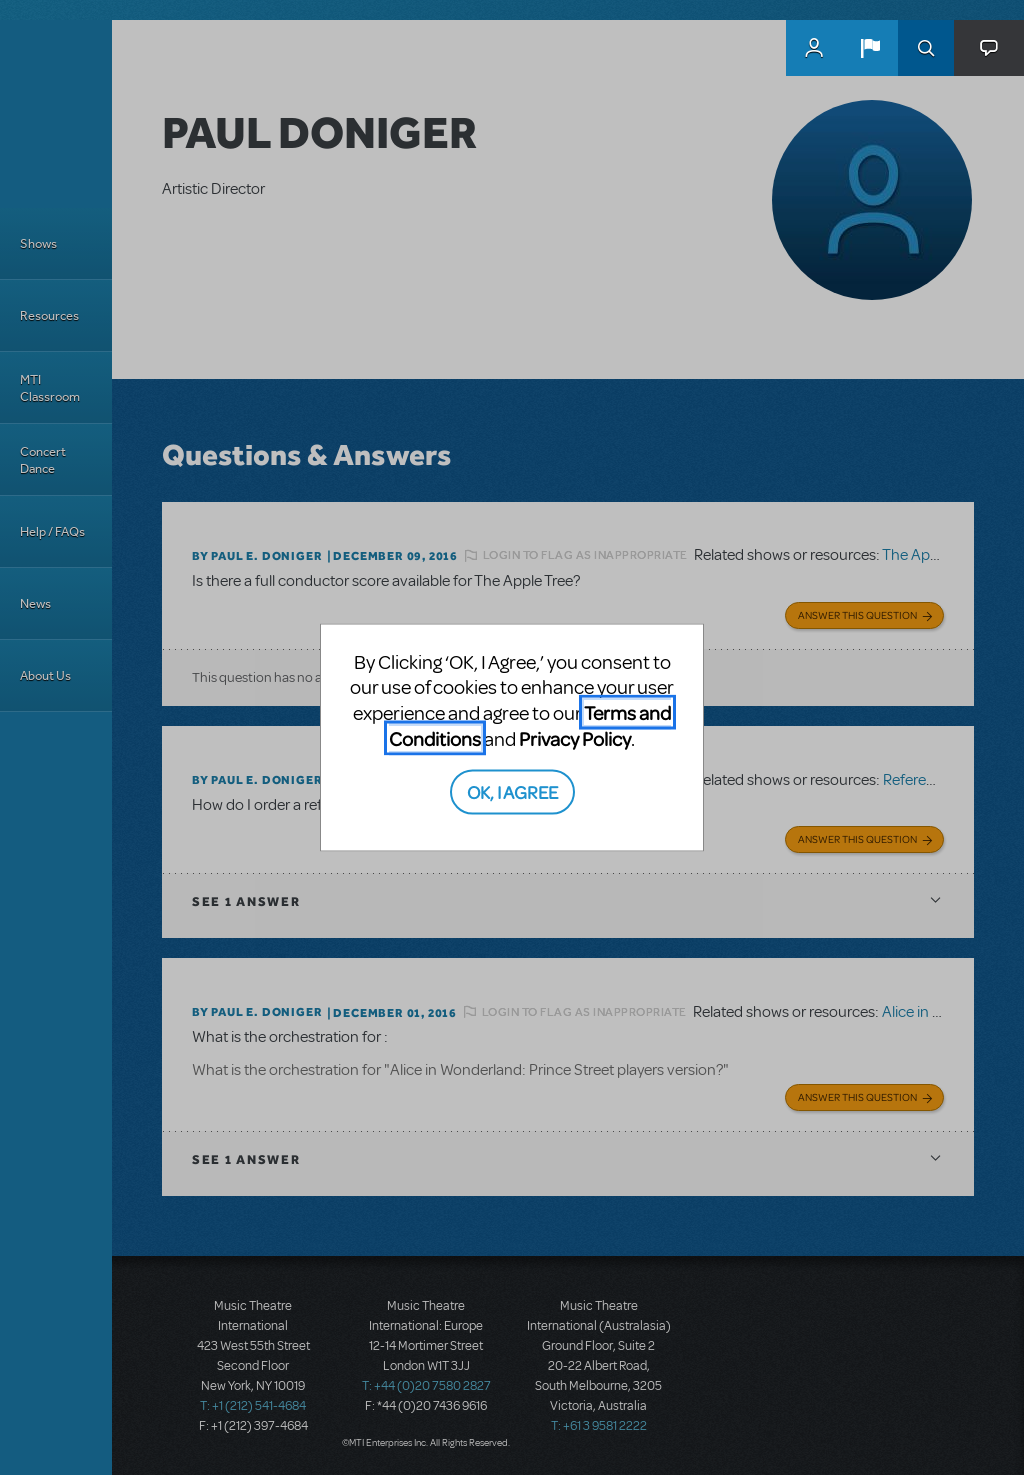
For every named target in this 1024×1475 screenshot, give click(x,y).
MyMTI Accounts (814, 48)
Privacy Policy (575, 737)
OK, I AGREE (512, 791)
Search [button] (926, 48)
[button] (870, 48)
